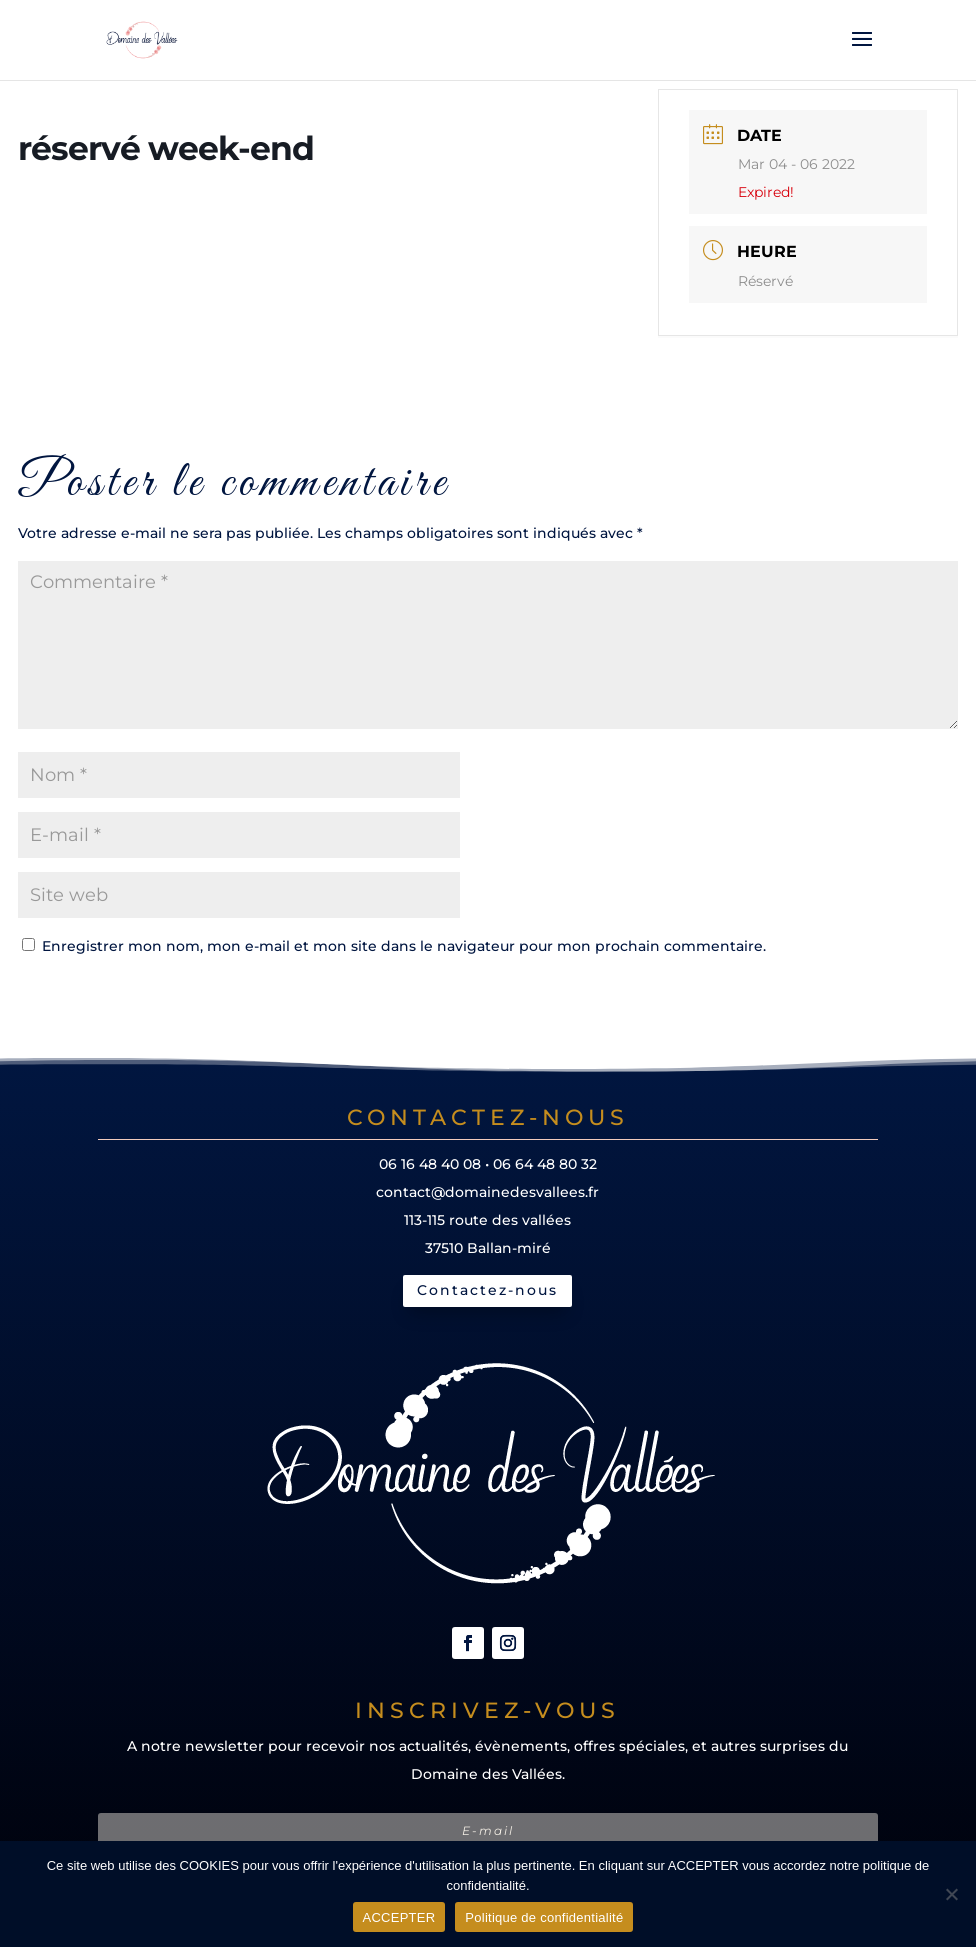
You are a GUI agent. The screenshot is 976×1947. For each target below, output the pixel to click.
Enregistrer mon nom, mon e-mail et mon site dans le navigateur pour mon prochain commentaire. (404, 946)
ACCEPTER (399, 1917)
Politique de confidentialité (544, 1917)
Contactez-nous (487, 1290)
